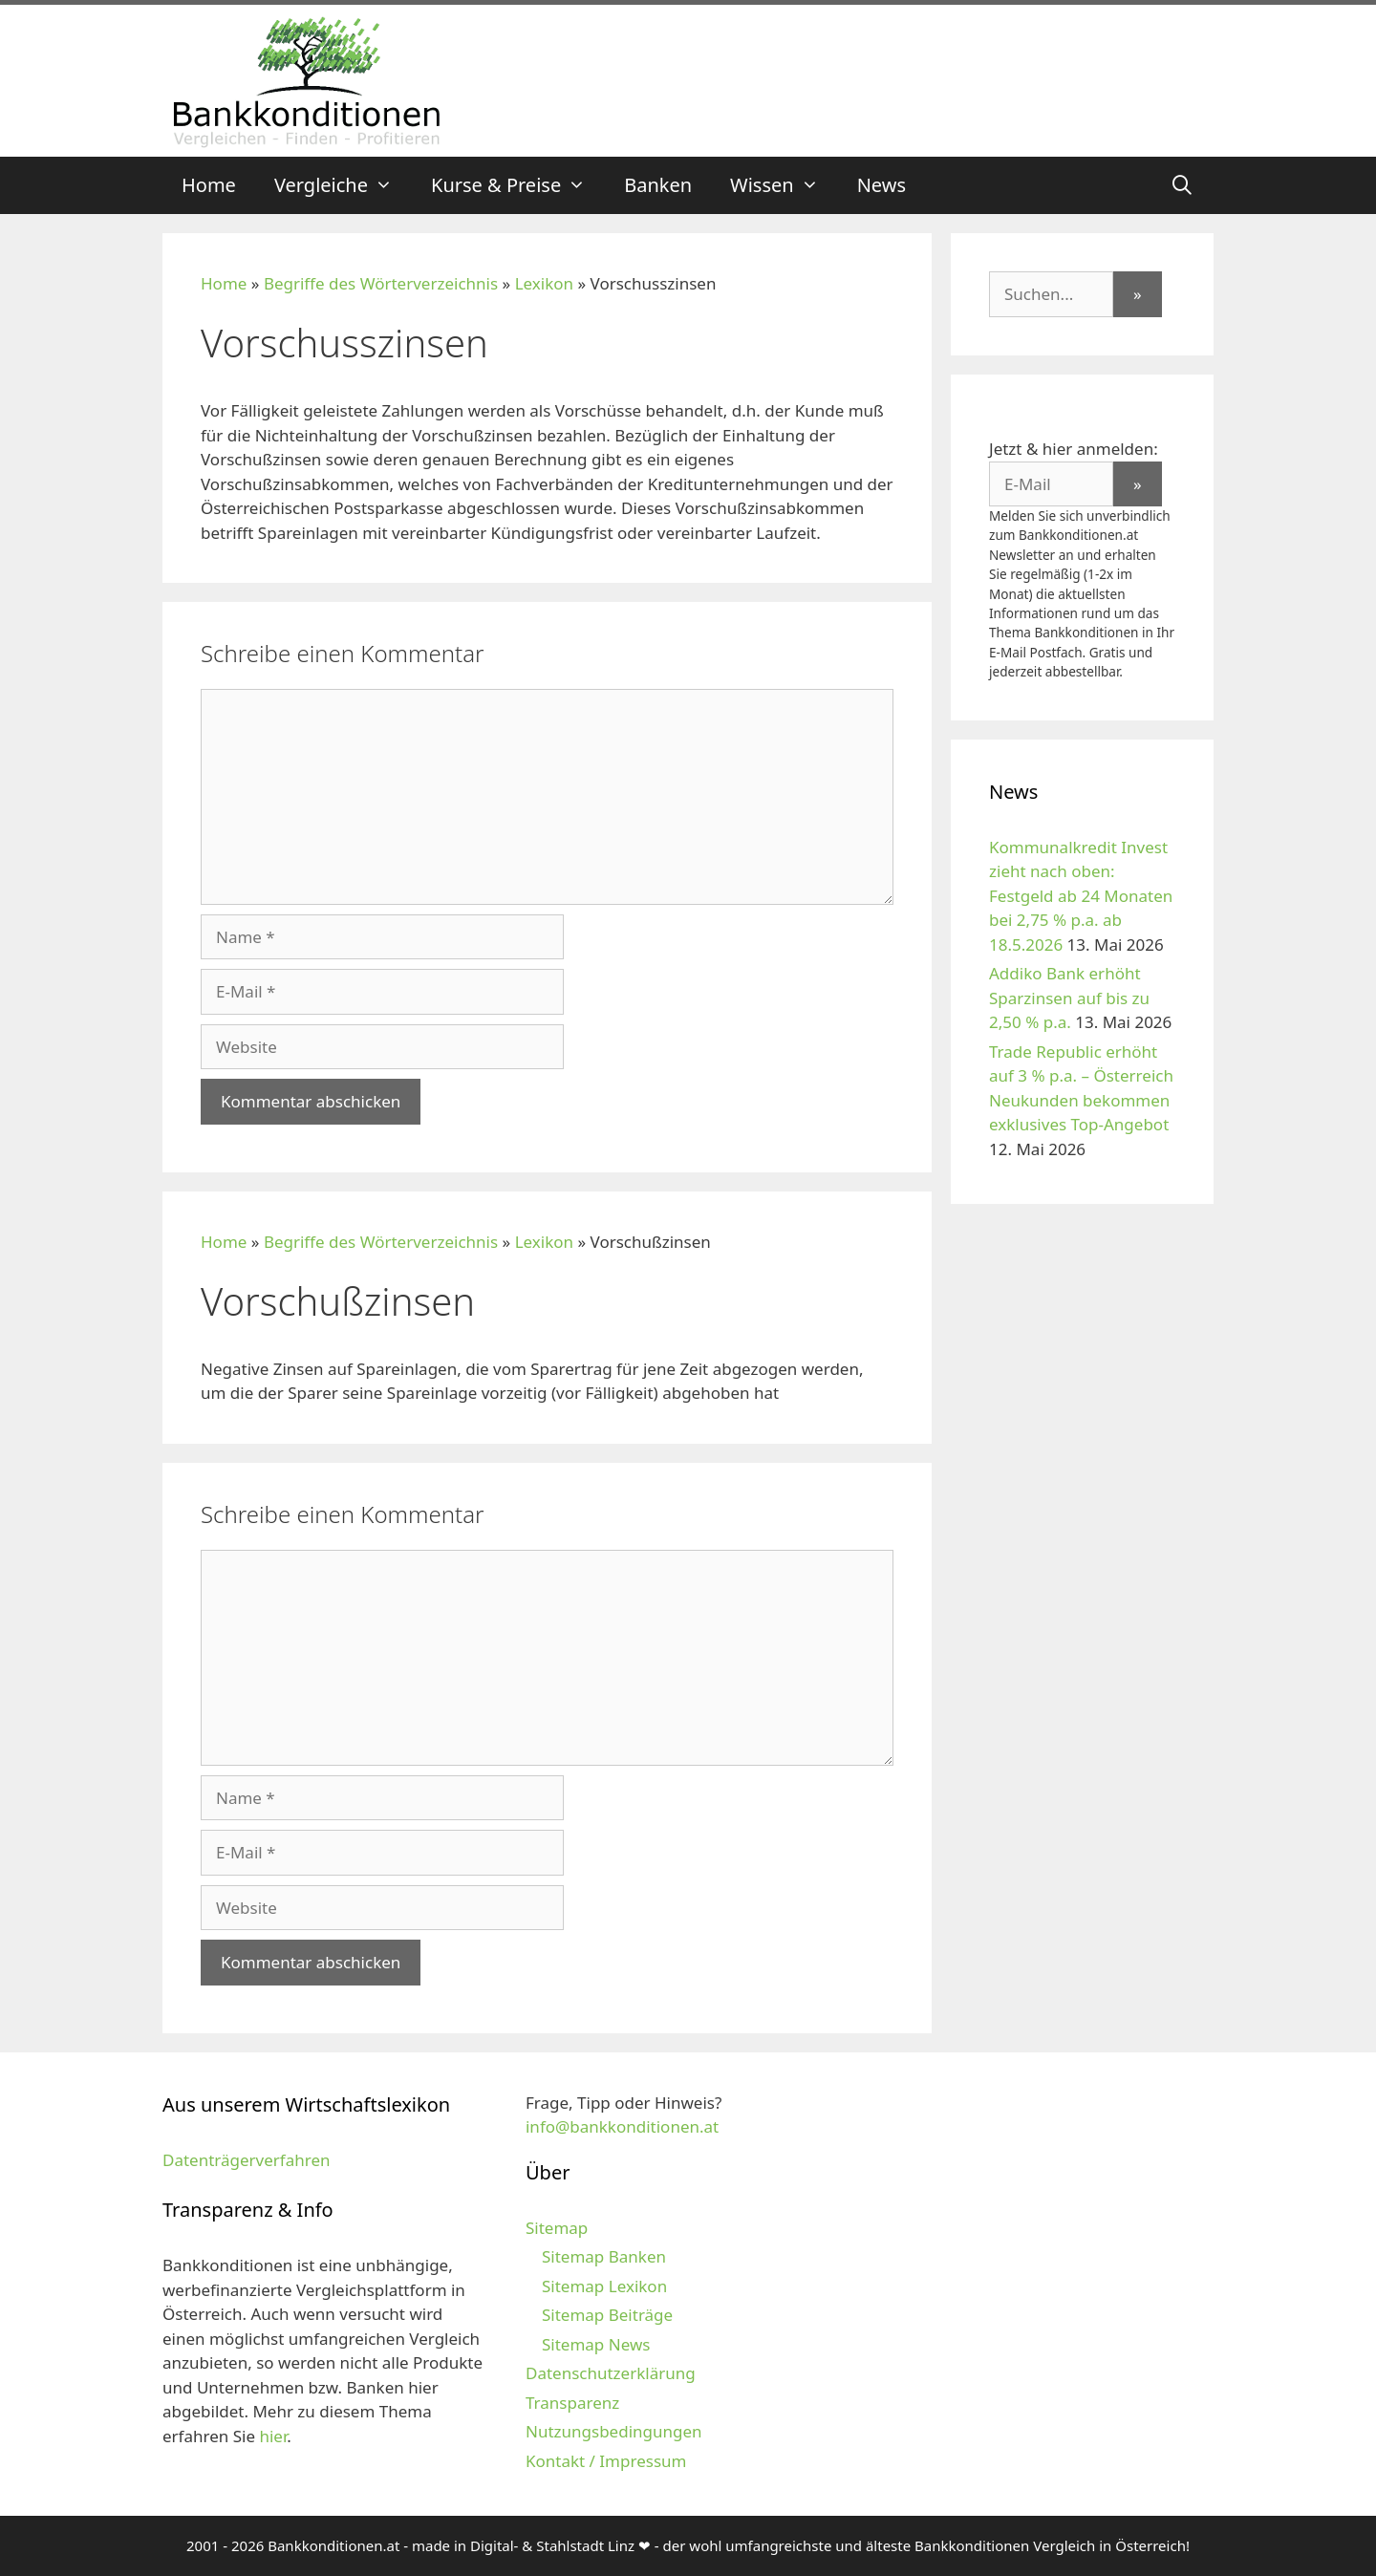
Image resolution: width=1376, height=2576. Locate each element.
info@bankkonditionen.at (622, 2126)
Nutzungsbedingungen (614, 2431)
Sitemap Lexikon (604, 2286)
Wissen (784, 185)
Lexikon (544, 283)
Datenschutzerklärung (611, 2373)
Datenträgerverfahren (246, 2160)
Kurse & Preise (518, 185)
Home (209, 185)
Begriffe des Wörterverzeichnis (381, 283)
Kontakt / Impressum (606, 2461)
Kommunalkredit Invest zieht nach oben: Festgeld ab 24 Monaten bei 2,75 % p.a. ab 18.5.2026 (1080, 895)
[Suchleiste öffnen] (1182, 185)
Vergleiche (343, 185)
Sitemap (557, 2228)
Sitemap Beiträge (607, 2315)
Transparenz (572, 2403)
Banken (658, 185)
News (881, 185)
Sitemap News (596, 2344)
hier (273, 2436)
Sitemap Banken (604, 2256)
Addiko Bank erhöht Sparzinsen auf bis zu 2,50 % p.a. (1069, 997)
